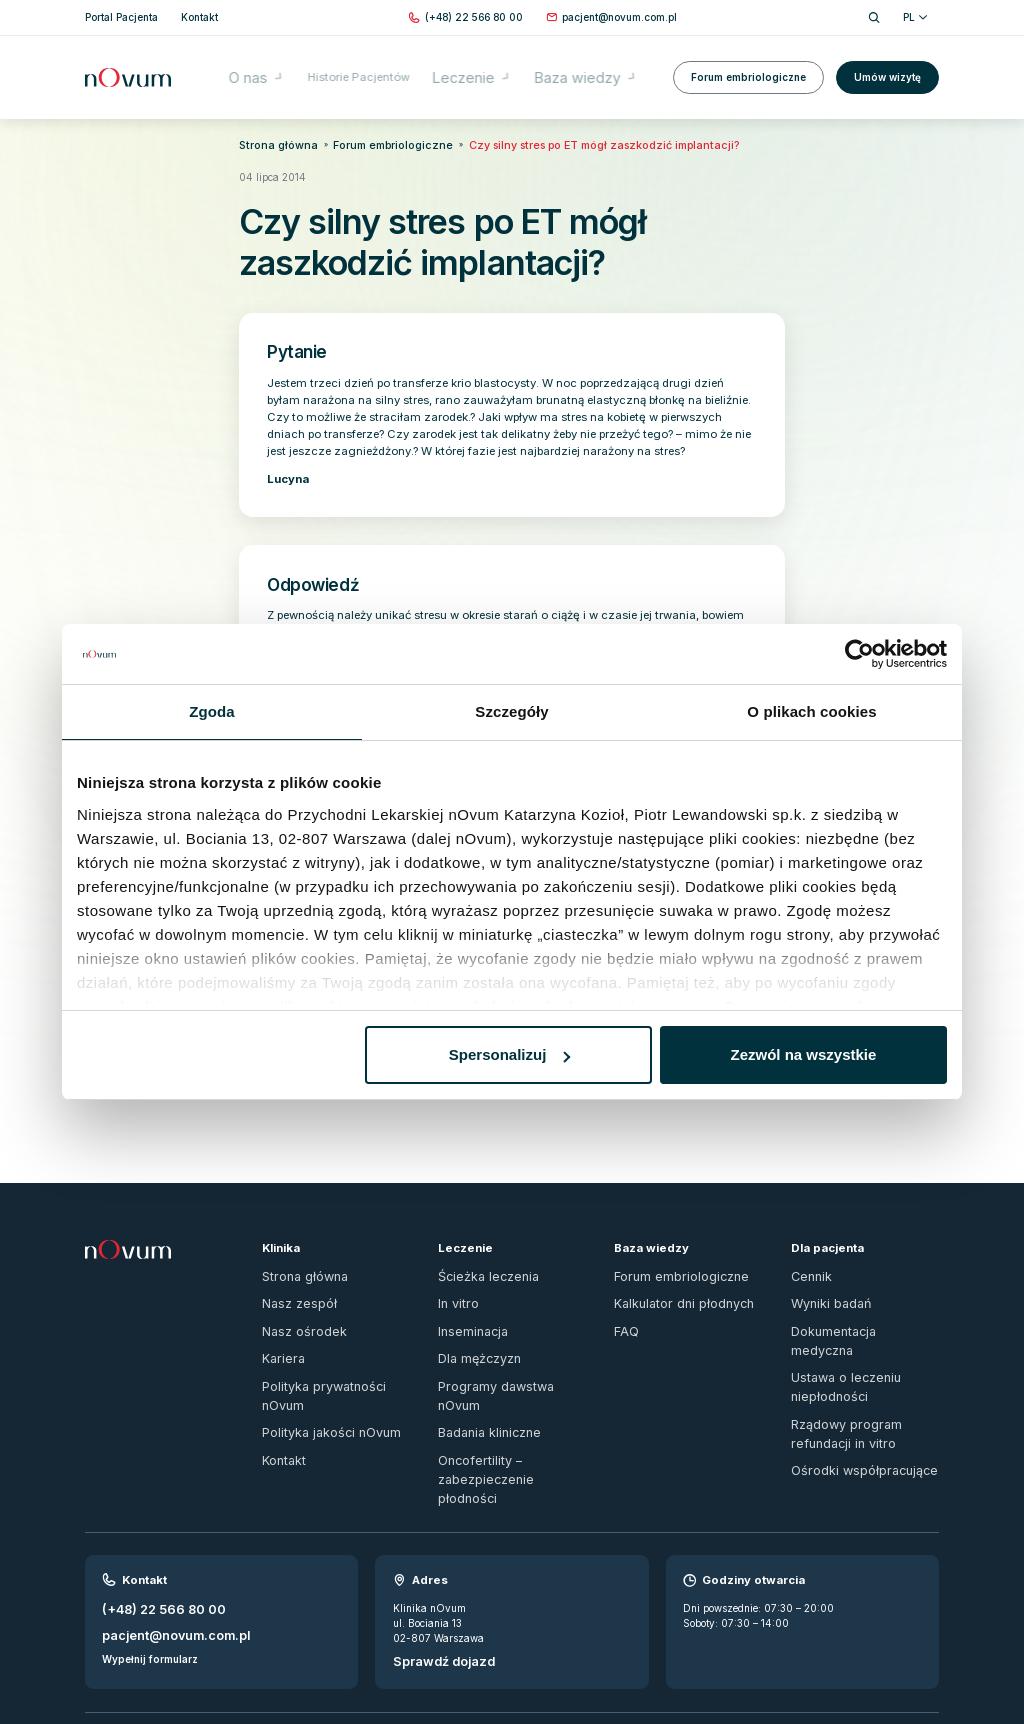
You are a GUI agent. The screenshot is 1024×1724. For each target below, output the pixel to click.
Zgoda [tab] (212, 711)
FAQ (624, 1300)
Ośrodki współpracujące (847, 1385)
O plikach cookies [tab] (811, 711)
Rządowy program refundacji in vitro (860, 1354)
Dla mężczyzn (472, 1323)
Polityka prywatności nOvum (330, 1347)
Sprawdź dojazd (435, 1566)
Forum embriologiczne (748, 63)
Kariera (279, 1323)
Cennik (808, 1253)
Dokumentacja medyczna (851, 1300)
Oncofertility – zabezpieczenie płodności (509, 1400)
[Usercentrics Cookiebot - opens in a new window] (859, 654)
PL (915, 17)
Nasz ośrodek (294, 1300)
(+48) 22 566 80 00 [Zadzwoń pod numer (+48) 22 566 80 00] (153, 1515)
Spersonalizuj (510, 1054)
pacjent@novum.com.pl (162, 1536)
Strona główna (268, 143)
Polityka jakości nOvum (318, 1370)
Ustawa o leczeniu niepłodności (864, 1323)
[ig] (932, 1652)
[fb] (906, 1652)
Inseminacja (466, 1300)
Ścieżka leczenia (477, 1253)
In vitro (454, 1276)
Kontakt (280, 1393)
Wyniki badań (824, 1276)
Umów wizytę (887, 63)
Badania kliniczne (481, 1370)
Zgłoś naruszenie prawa (141, 1644)
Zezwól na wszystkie (804, 1054)
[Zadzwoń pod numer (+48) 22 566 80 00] (474, 17)
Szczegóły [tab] (511, 711)
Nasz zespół (290, 1276)
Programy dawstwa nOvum (503, 1347)
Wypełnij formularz (150, 1556)
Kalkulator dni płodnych (670, 1276)
